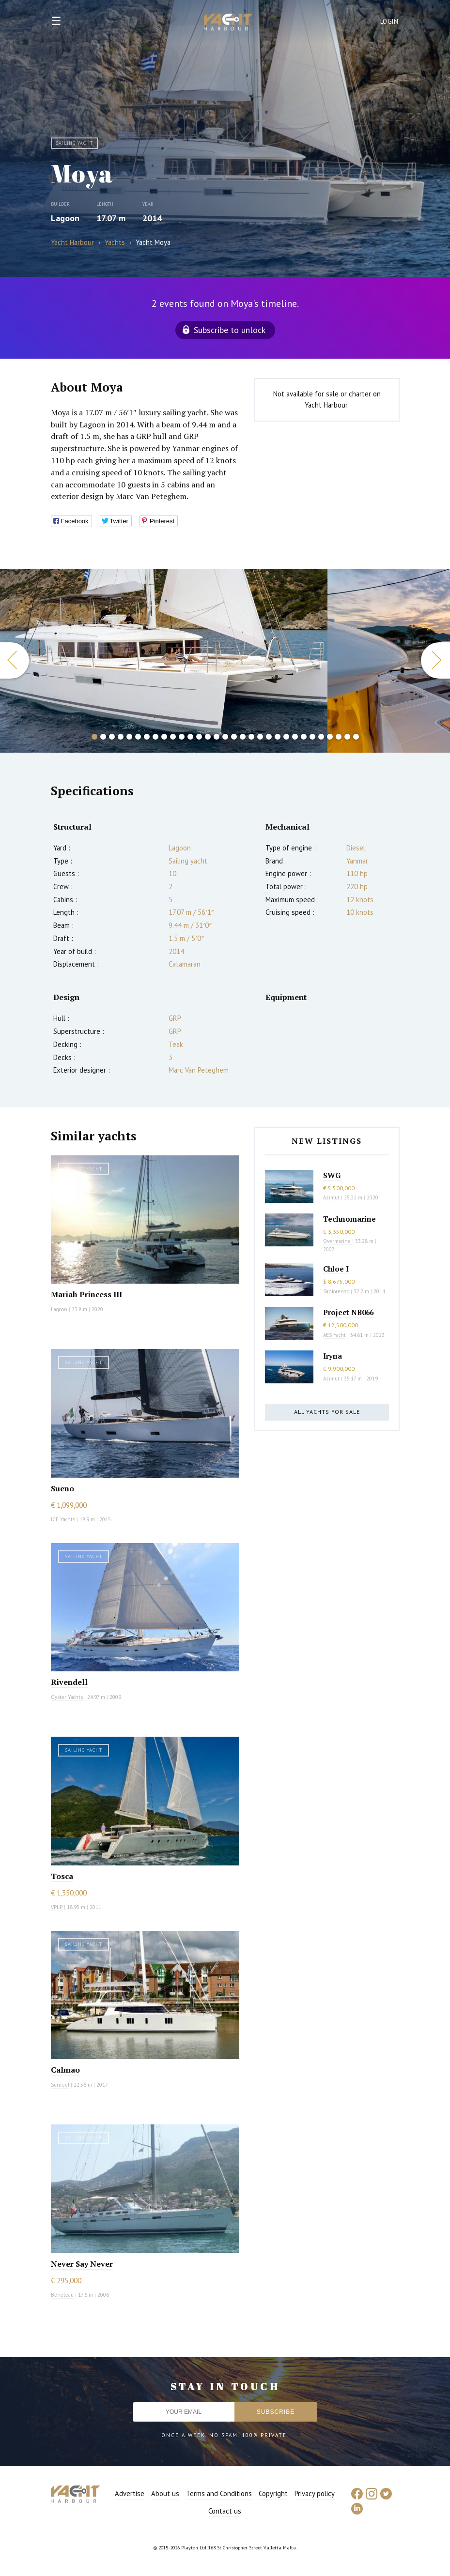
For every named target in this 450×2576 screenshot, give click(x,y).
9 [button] (164, 737)
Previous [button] (14, 660)
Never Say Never (82, 2263)
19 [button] (251, 737)
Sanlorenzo (336, 1291)
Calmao (65, 2069)
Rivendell (69, 1682)
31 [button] (356, 737)
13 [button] (199, 737)
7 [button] (147, 737)
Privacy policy (315, 2493)
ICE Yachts (63, 1519)
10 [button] (173, 737)
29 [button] (338, 737)
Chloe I (336, 1268)
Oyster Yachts (67, 1697)
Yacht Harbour (228, 23)
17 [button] (234, 737)
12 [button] (190, 737)
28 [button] (330, 737)
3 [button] (112, 737)
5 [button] (129, 737)
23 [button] (286, 737)
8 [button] (155, 737)
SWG (332, 1175)
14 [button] (208, 737)
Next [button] (435, 660)
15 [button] (216, 737)
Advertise (129, 2493)
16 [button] (225, 737)
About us (165, 2493)
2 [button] (103, 737)
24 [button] (295, 737)
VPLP (56, 1907)
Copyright (273, 2493)
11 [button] (182, 737)
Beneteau (62, 2294)
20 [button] (260, 737)
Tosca (62, 1876)
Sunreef (60, 2084)
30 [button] (347, 737)
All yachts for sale (327, 1411)
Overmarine (337, 1241)
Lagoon (65, 218)
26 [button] (312, 737)
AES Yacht (334, 1335)
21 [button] (269, 737)
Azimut (331, 1197)
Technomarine (349, 1219)
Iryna (332, 1356)
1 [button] (94, 737)
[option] (163, 661)
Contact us (224, 2510)
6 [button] (138, 737)
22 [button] (277, 737)
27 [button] (321, 737)
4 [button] (121, 737)
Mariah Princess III (86, 1294)
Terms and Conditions (219, 2493)
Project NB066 (348, 1312)
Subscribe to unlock (229, 329)
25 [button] (304, 737)
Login (389, 21)
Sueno (62, 1488)
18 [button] (243, 737)
